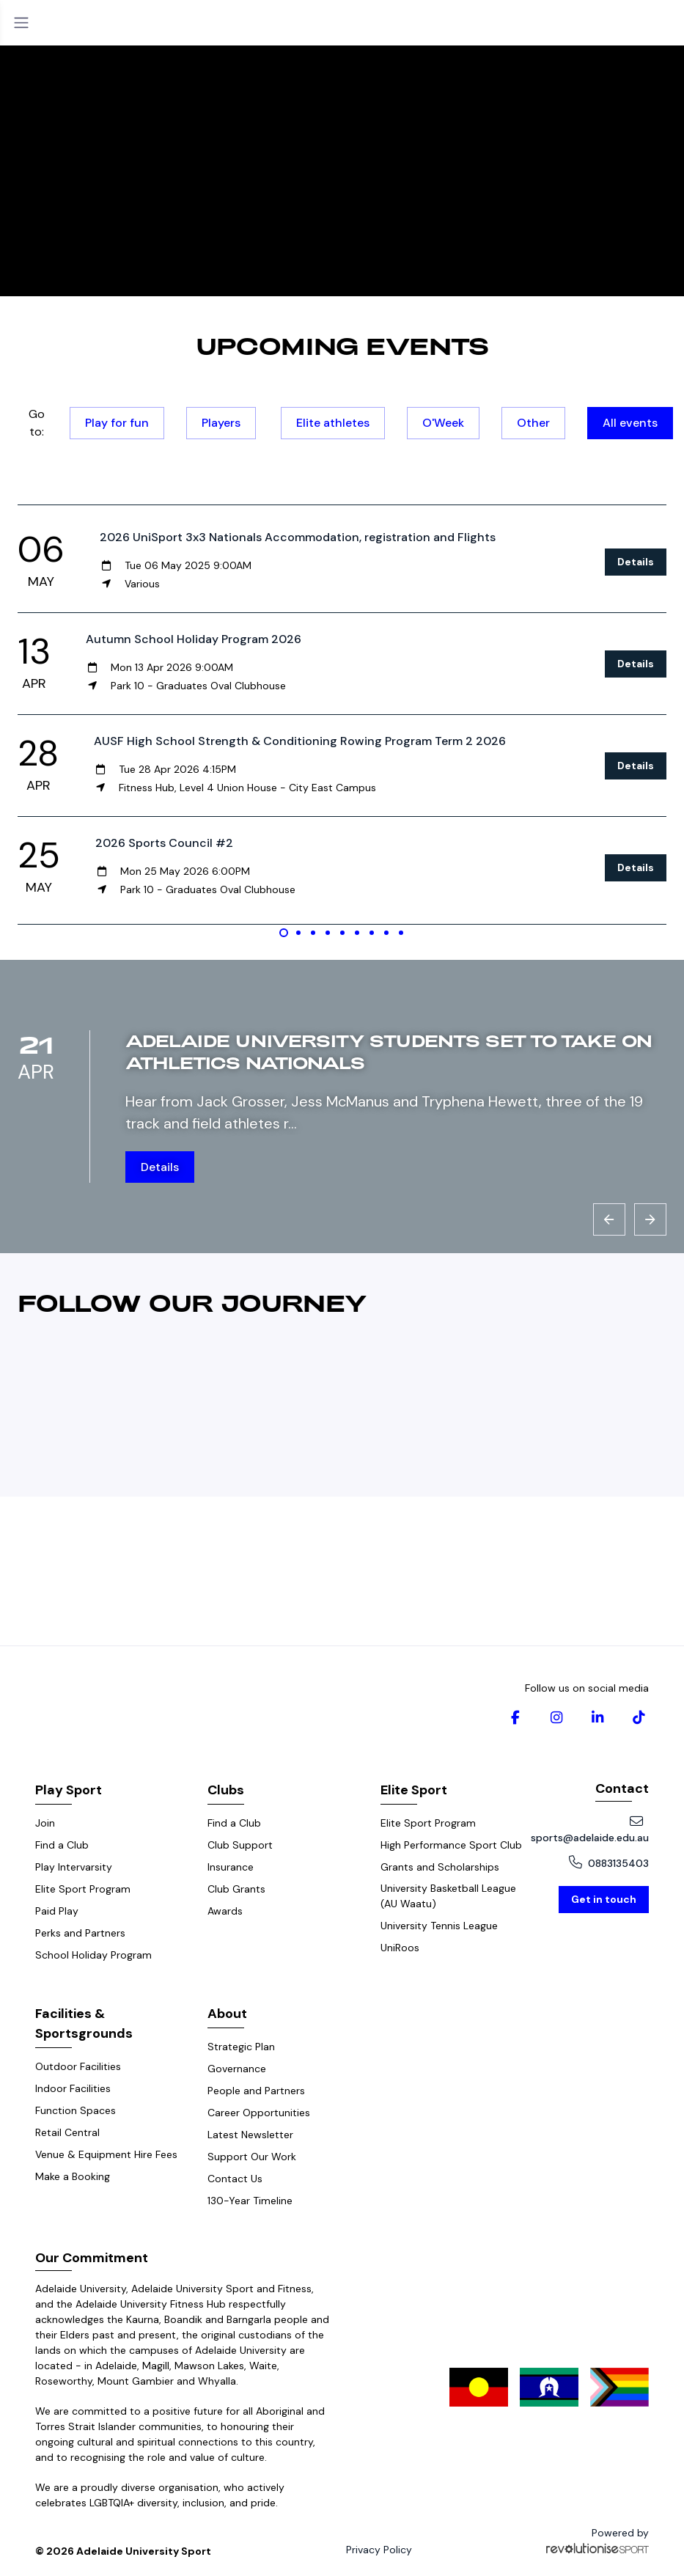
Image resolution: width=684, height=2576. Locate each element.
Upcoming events (342, 345)
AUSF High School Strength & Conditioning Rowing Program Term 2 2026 (300, 741)
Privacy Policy (379, 2549)
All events (630, 422)
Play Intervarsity (73, 1867)
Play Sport (68, 1790)
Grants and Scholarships (439, 1867)
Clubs (225, 1790)
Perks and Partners (80, 1933)
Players (221, 422)
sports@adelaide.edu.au (590, 1829)
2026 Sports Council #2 (164, 843)
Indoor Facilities (73, 2088)
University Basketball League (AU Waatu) (448, 1896)
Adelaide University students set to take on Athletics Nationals (388, 1051)
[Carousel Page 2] (298, 932)
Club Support (240, 1845)
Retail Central (67, 2132)
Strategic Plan (241, 2046)
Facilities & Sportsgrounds (84, 2023)
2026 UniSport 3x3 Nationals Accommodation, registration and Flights (298, 537)
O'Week (443, 422)
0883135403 (609, 1863)
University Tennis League (439, 1925)
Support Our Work (251, 2156)
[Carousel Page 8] (386, 932)
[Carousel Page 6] (357, 932)
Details (635, 561)
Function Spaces (75, 2110)
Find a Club (62, 1845)
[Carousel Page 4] (327, 932)
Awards (225, 1911)
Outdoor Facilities (78, 2066)
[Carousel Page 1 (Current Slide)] (283, 932)
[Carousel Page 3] (313, 932)
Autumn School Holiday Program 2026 (193, 639)
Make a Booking (72, 2176)
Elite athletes (332, 422)
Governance (236, 2068)
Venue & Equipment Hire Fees (106, 2154)
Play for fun (117, 422)
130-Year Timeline (250, 2200)
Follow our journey (192, 1302)
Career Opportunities (258, 2112)
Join (45, 1823)
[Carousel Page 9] (401, 932)
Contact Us (234, 2178)
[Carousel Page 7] (371, 932)
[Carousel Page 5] (342, 932)
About (227, 2013)
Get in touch (603, 1899)
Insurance (230, 1867)
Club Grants (236, 1889)
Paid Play (56, 1911)
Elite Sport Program (82, 1889)
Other (533, 422)
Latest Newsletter (250, 2134)
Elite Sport (413, 1790)
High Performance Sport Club (451, 1845)
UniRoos (399, 1947)
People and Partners (256, 2090)
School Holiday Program (93, 1955)
